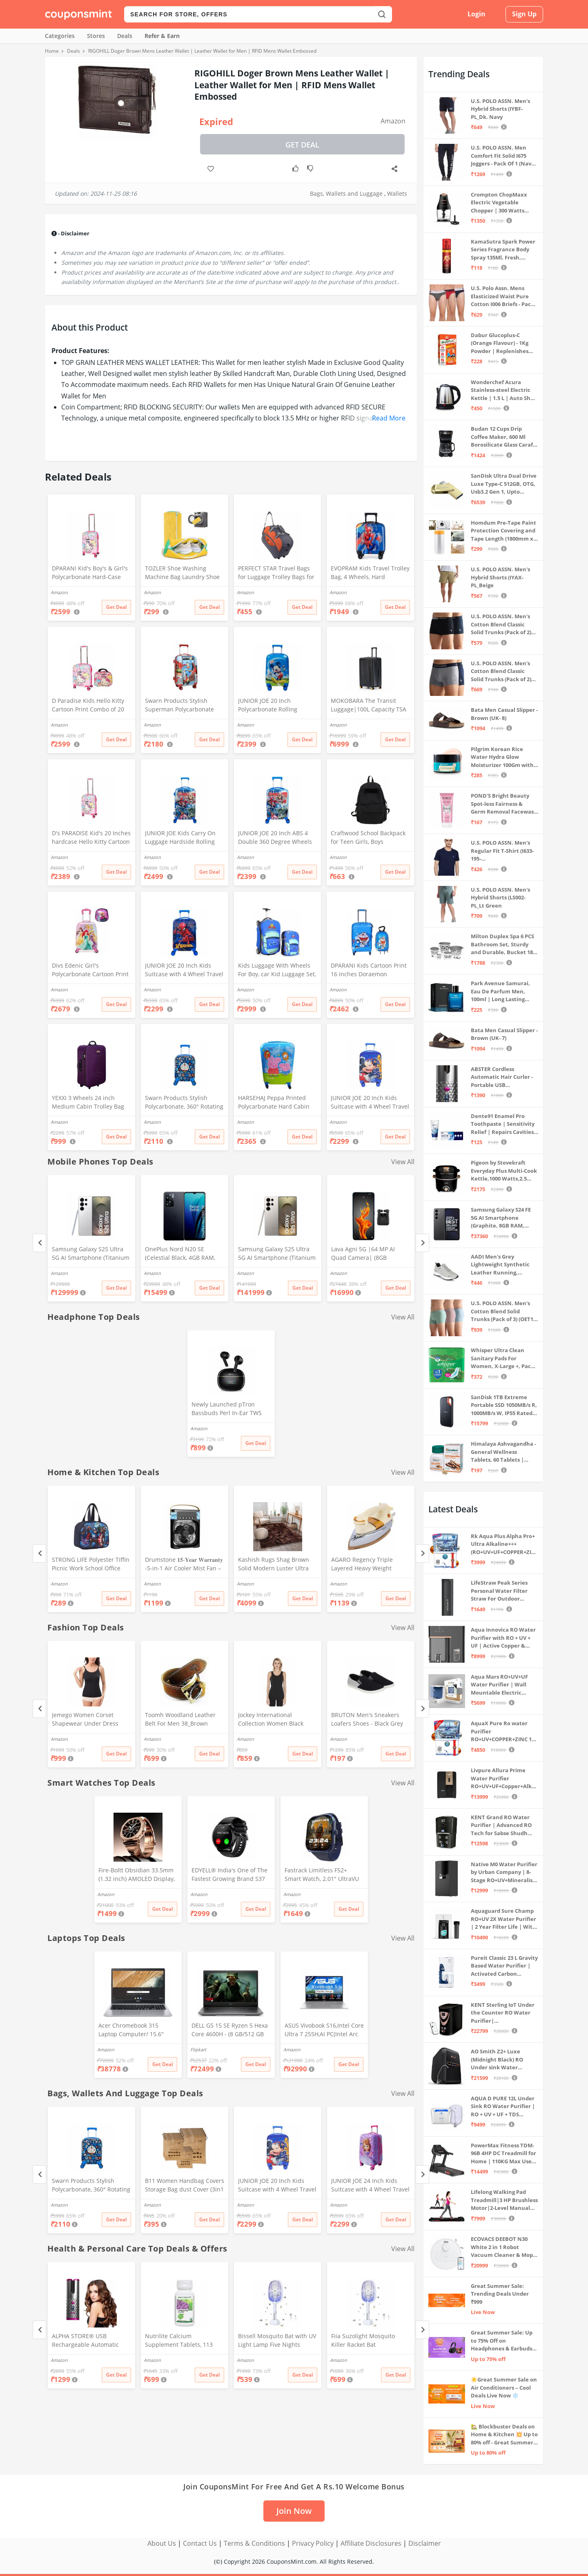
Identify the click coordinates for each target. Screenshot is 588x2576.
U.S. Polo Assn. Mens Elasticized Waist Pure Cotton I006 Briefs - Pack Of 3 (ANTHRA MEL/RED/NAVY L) (502, 296)
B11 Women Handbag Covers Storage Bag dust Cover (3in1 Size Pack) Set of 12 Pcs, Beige (184, 2186)
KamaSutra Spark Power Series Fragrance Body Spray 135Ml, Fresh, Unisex (503, 250)
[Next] (422, 1243)
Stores (96, 36)
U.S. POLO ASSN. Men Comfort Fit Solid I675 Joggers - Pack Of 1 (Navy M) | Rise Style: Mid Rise (502, 156)
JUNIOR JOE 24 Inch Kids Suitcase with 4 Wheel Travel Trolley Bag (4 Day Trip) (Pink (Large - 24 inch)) (370, 2186)
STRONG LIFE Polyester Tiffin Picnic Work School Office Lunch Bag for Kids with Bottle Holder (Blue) (90, 1565)
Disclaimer (424, 2543)
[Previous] (39, 1243)
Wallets (397, 193)
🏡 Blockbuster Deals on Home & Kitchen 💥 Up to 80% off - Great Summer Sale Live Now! (504, 2435)
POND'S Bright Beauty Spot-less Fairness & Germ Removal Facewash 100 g (504, 804)
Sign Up (524, 13)
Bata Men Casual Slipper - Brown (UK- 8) (504, 714)
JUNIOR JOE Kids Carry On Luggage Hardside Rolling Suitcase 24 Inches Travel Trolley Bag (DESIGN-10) (180, 838)
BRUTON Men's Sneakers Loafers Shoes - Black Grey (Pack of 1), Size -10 (367, 1720)
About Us (161, 2543)
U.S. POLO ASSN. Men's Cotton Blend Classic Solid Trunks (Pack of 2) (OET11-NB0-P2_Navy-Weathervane (501, 672)
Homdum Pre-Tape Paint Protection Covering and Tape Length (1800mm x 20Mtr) (503, 531)
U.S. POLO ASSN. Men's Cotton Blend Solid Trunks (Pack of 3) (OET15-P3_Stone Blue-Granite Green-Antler (504, 1311)
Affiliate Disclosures (371, 2543)
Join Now (294, 2510)
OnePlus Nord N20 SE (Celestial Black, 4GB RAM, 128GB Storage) (180, 1254)
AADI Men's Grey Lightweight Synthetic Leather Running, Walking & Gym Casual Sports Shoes (500, 1265)
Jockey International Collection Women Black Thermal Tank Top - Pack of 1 (277, 1720)
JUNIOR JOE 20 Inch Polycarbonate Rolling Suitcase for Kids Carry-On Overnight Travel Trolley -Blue (274, 706)
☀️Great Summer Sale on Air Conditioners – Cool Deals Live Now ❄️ (504, 2387)
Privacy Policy (313, 2543)
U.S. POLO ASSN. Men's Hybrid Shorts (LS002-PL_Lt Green (500, 897)
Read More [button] (388, 418)
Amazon (393, 120)
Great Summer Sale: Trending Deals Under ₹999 (500, 2293)
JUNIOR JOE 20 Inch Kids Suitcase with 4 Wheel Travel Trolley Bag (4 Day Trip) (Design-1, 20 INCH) (370, 1103)
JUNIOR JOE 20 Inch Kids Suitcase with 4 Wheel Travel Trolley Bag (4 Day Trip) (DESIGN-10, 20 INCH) (184, 970)
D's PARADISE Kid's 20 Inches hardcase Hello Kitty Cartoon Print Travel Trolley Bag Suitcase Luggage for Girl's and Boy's (91, 838)
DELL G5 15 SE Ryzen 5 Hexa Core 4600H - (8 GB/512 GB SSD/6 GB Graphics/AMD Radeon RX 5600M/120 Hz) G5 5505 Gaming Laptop (230, 2030)
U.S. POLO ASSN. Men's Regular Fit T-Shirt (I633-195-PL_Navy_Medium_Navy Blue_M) (502, 851)
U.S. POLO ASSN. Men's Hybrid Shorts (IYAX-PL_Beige (500, 577)
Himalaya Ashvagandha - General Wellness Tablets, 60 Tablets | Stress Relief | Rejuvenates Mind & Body (503, 1452)
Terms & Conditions (254, 2543)
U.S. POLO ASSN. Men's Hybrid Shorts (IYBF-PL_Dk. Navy (500, 109)
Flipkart (198, 2049)
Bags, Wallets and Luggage (346, 193)
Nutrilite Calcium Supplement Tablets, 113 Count (179, 2341)
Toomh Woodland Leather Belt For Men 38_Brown (180, 1719)
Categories (60, 36)
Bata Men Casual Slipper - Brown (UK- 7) (504, 1034)
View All (402, 1161)
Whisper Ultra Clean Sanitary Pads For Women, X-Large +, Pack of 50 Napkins (502, 1358)
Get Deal (302, 145)
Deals (124, 36)
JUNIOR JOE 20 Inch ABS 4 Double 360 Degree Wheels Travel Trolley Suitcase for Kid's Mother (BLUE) (275, 838)
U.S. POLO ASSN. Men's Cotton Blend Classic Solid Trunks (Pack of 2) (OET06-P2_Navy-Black (501, 625)
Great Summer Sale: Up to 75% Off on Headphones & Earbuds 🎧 (501, 2341)
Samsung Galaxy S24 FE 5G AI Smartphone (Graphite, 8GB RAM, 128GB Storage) (501, 1218)
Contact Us (200, 2543)
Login (477, 13)
